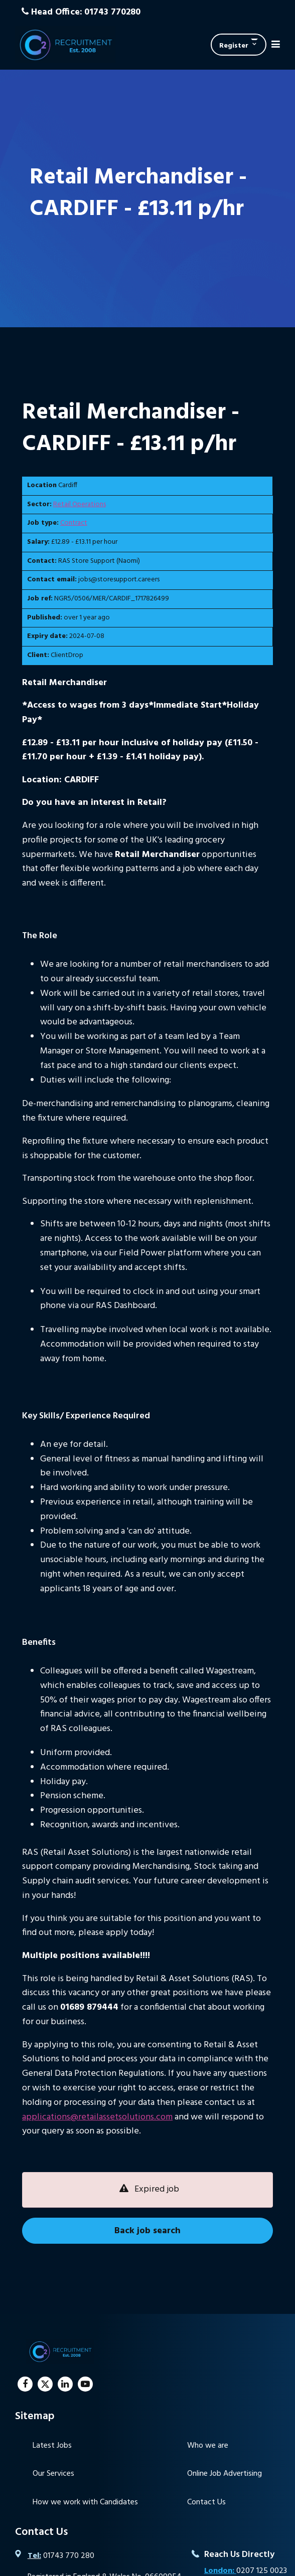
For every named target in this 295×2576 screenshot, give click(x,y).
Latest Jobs (52, 2445)
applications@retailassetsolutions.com (97, 2117)
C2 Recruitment (65, 45)
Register (233, 46)
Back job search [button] (147, 2231)
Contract (73, 523)
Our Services (53, 2473)
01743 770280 (112, 12)
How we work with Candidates (85, 2502)
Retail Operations (79, 504)
